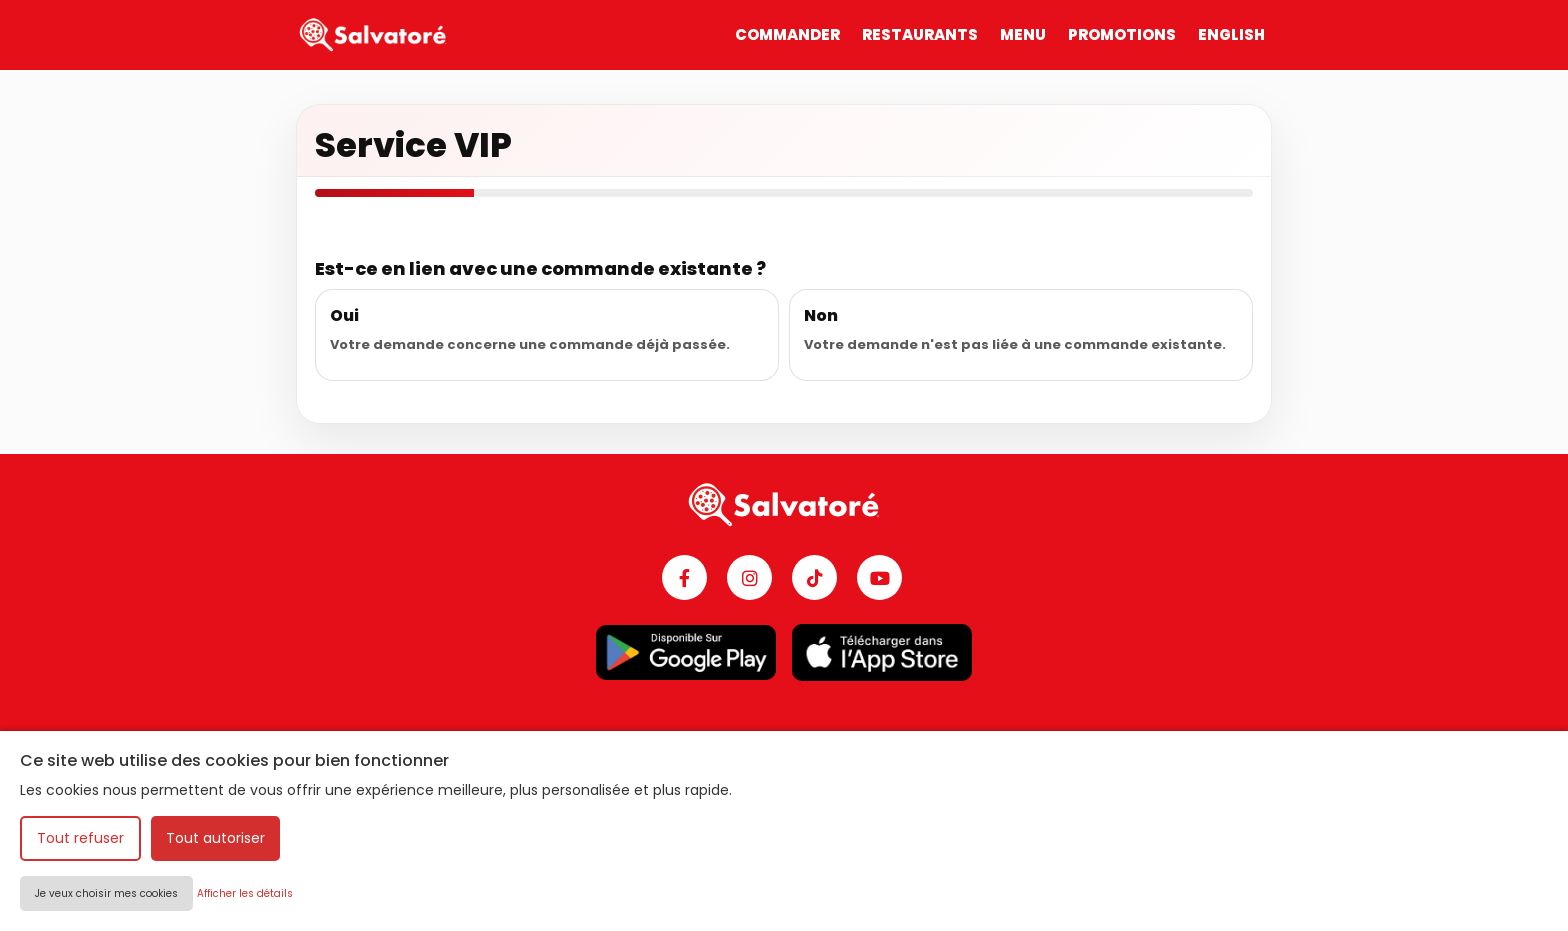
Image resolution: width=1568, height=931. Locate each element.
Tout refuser (80, 838)
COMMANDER (787, 34)
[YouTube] (879, 577)
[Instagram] (749, 577)
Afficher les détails (245, 893)
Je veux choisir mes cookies (106, 893)
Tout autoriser (215, 838)
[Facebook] (684, 577)
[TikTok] (814, 577)
